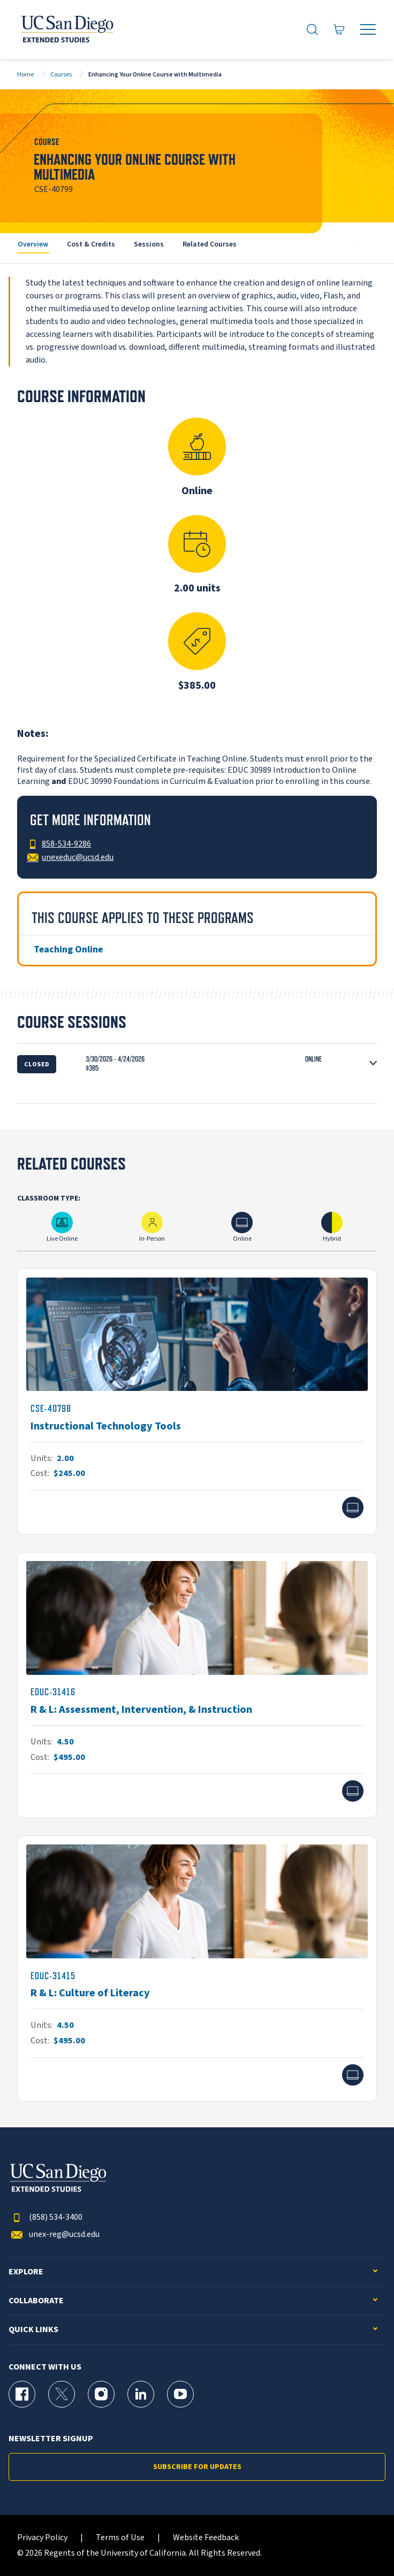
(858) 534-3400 (45, 2217)
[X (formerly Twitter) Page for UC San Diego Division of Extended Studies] (61, 2394)
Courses (61, 74)
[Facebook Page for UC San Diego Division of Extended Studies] (22, 2394)
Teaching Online (68, 949)
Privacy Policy (42, 2537)
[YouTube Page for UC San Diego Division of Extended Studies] (180, 2394)
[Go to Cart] (339, 29)
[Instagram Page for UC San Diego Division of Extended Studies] (101, 2394)
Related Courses (210, 244)
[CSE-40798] (197, 1401)
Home (25, 74)
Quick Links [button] (33, 2329)
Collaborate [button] (36, 2300)
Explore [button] (26, 2272)
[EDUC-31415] (197, 1968)
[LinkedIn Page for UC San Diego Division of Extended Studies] (140, 2394)
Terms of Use (120, 2537)
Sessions (149, 244)
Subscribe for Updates (197, 2467)
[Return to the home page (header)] (66, 29)
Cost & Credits (91, 244)
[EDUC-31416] (197, 1685)
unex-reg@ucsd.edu (54, 2234)
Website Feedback (206, 2537)
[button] (197, 1064)
